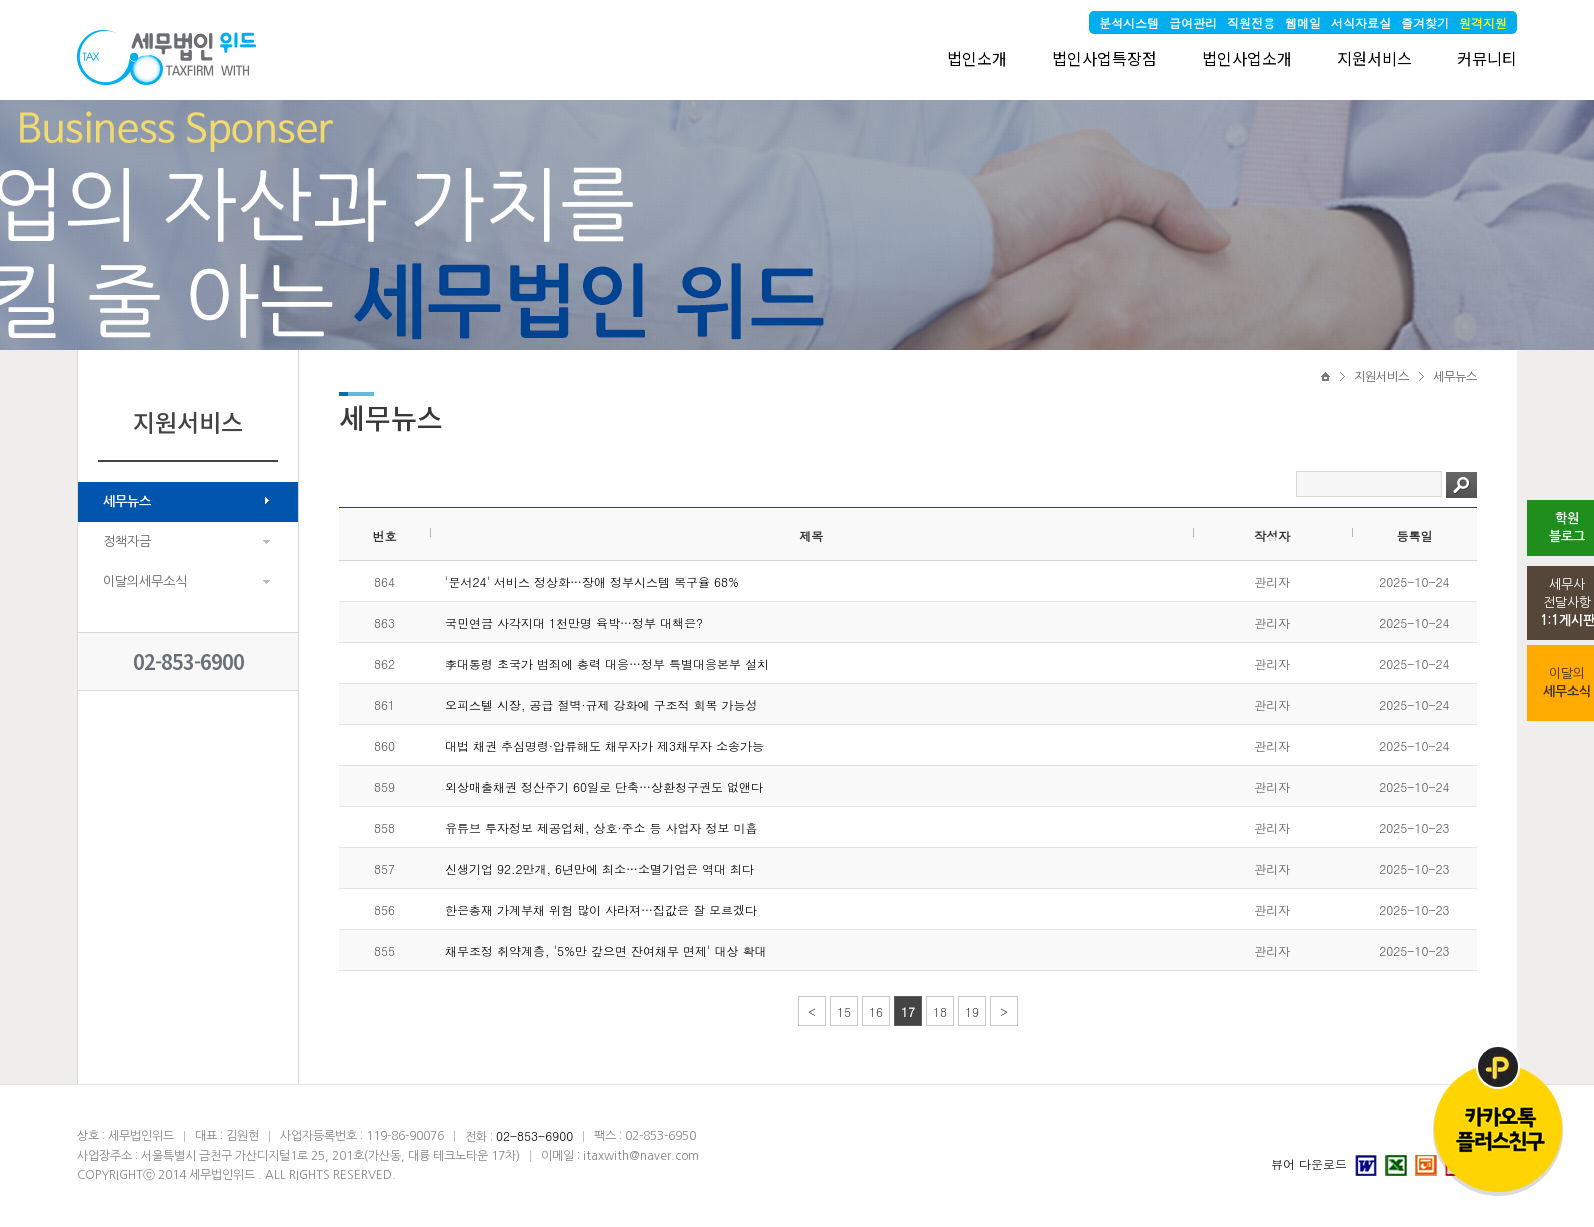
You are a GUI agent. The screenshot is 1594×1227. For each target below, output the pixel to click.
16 (876, 1011)
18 (940, 1011)
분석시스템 (1129, 22)
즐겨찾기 (1425, 22)
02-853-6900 (188, 661)
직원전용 (1251, 22)
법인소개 (977, 58)
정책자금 (127, 541)
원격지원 (1483, 22)
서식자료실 (1361, 22)
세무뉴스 (127, 501)
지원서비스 (1374, 58)
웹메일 (1303, 22)
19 (972, 1011)
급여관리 (1193, 22)
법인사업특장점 (1104, 58)
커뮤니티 (1487, 58)
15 (844, 1011)
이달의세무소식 (145, 581)
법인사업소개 (1247, 58)
